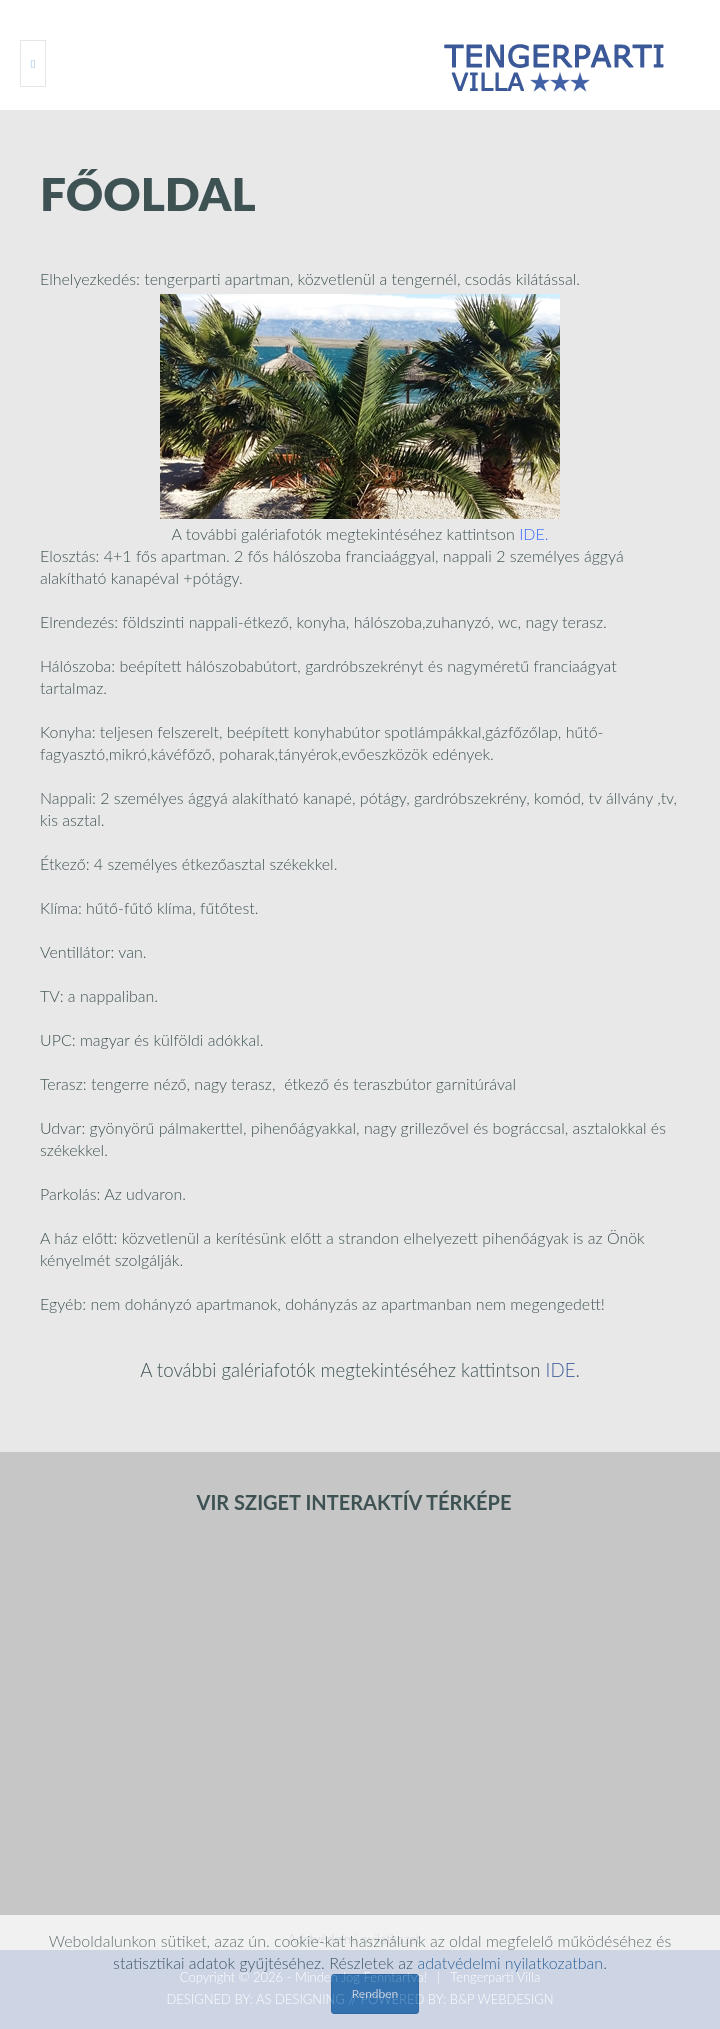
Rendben (375, 1993)
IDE (532, 533)
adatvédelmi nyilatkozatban (510, 1962)
